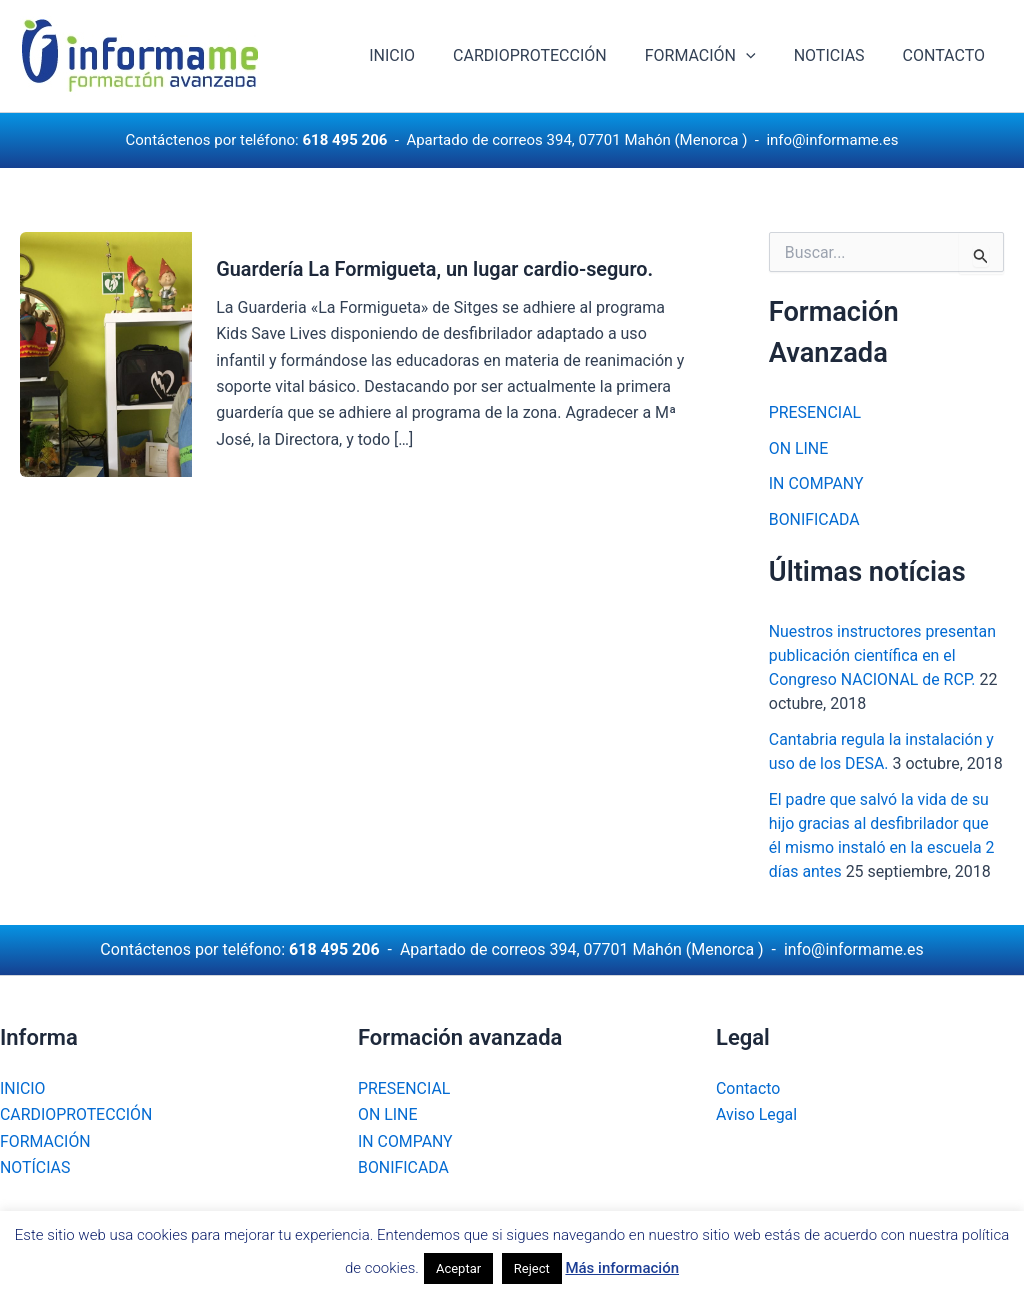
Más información (622, 1268)
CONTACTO (947, 55)
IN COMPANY (816, 484)
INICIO (419, 55)
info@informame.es (832, 140)
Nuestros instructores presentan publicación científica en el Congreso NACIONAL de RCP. (883, 656)
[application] (761, 56)
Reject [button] (532, 1268)
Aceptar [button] (458, 1268)
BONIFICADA (815, 520)
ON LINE (799, 448)
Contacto (748, 1088)
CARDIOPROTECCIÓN (551, 55)
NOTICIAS (838, 55)
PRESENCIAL (815, 412)
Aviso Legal (757, 1114)
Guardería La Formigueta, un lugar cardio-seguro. (436, 269)
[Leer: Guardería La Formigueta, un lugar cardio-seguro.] (106, 352)
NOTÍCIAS (35, 1167)
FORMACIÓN (715, 56)
